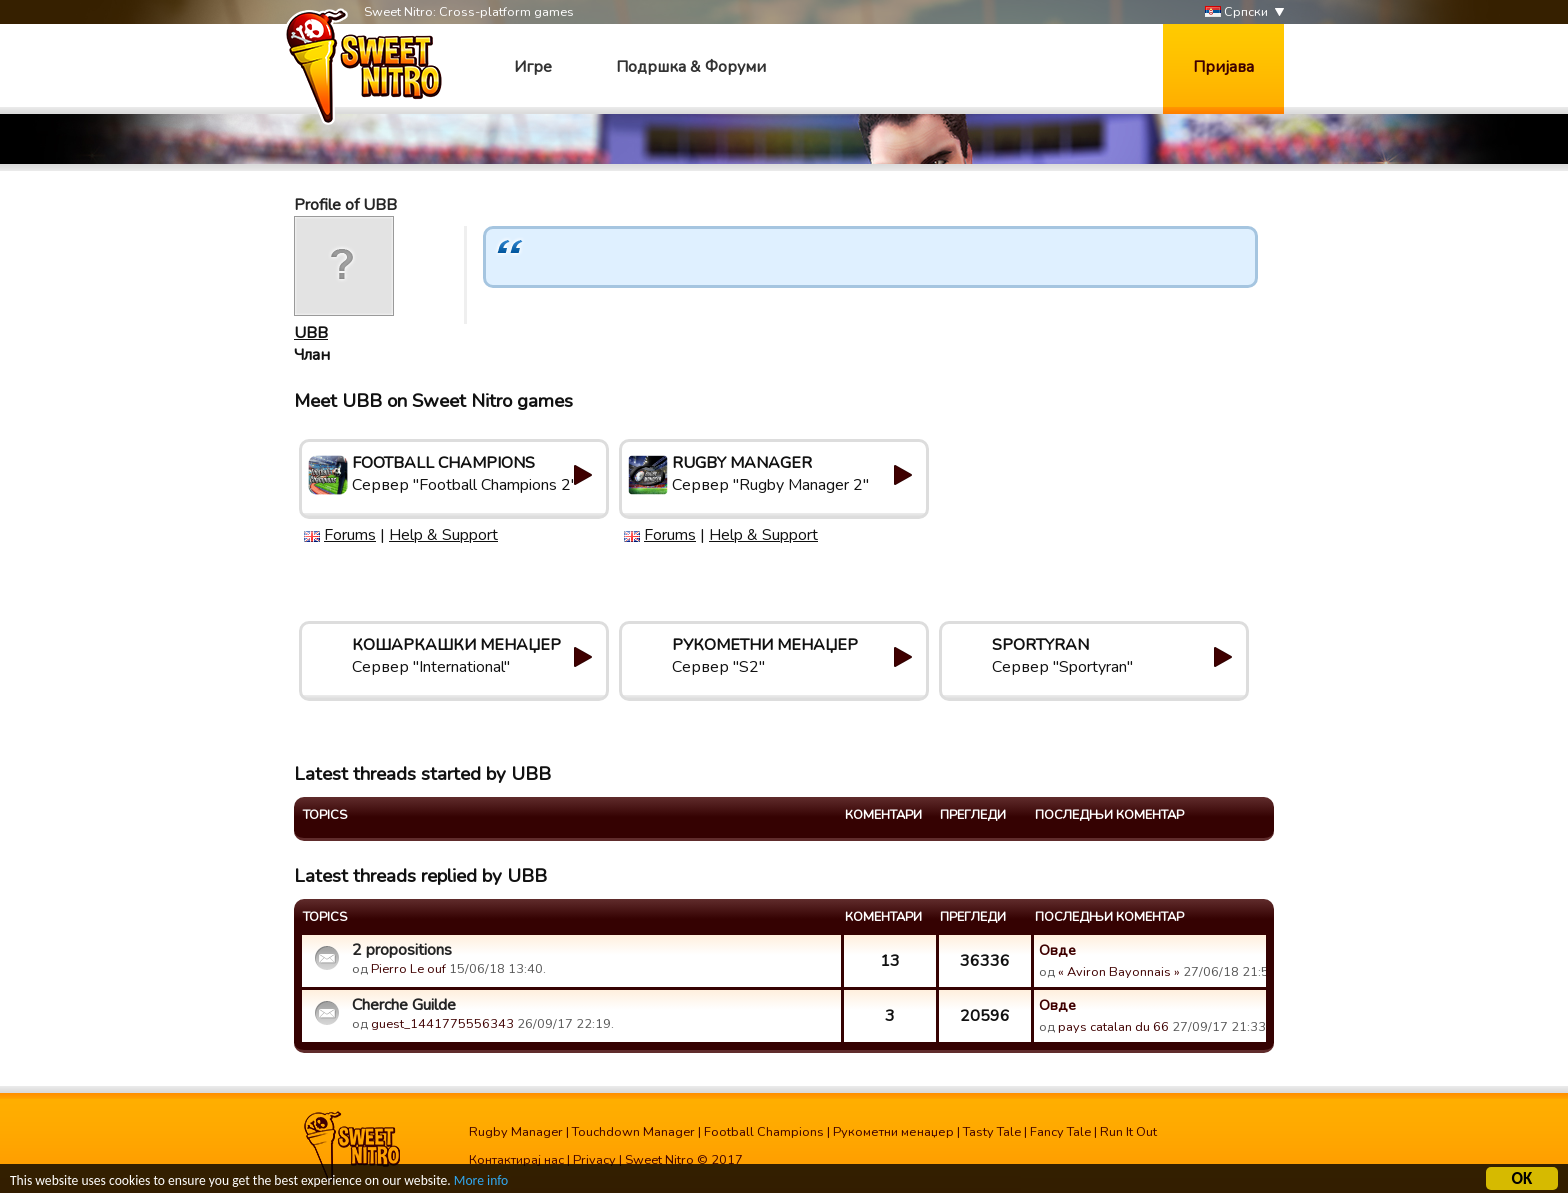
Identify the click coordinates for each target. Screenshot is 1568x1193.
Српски (1236, 12)
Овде (1057, 950)
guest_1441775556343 (442, 1024)
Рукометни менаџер (893, 1132)
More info (481, 1182)
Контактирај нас (516, 1160)
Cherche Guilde (404, 1005)
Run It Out (1128, 1132)
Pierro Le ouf (408, 969)
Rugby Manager (516, 1132)
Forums (350, 535)
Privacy (594, 1160)
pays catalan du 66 (1113, 1027)
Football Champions (764, 1132)
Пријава (1223, 67)
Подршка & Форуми (691, 67)
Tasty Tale (992, 1132)
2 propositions (402, 950)
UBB (311, 333)
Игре (533, 67)
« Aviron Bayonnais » (1119, 972)
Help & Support (443, 535)
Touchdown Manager (633, 1132)
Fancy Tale (1060, 1132)
